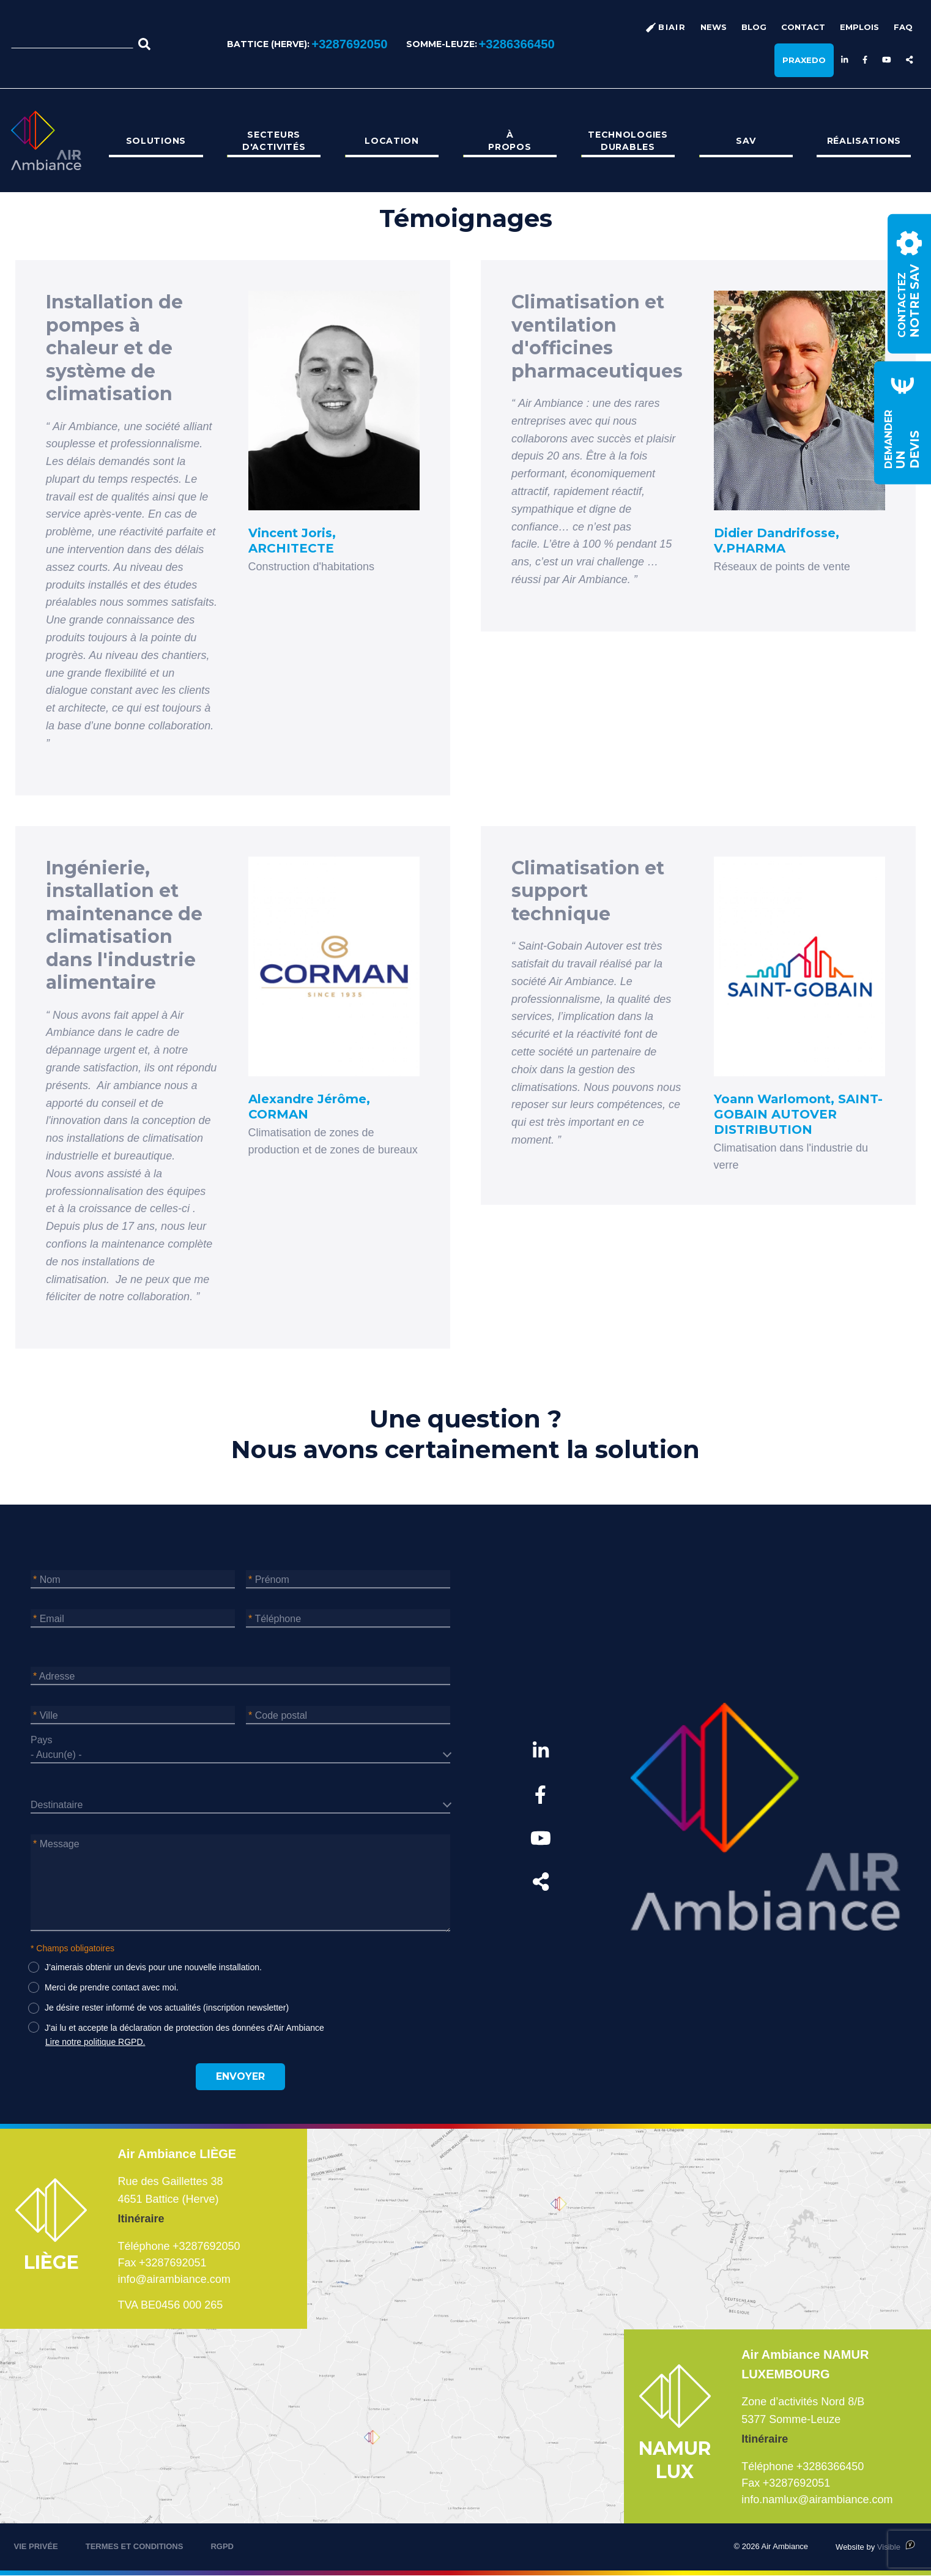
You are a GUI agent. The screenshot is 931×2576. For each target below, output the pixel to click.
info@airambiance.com (173, 2279)
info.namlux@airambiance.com (816, 2499)
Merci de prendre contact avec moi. (112, 1987)
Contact (803, 27)
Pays (42, 1740)
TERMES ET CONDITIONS (135, 2546)
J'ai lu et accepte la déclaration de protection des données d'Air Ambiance (184, 2028)
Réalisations (864, 140)
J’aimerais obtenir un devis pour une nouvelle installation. (153, 1967)
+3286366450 (517, 44)
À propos (509, 140)
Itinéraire (140, 2219)
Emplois (859, 27)
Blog (753, 27)
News (713, 27)
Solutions (156, 140)
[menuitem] (156, 140)
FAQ (903, 27)
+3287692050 (349, 44)
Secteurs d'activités (274, 140)
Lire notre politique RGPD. (95, 2042)
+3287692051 (173, 2263)
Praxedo (804, 60)
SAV (745, 140)
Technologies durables (627, 140)
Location (392, 140)
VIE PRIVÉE (36, 2546)
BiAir (672, 27)
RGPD (222, 2546)
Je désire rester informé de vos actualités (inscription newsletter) (167, 2007)
